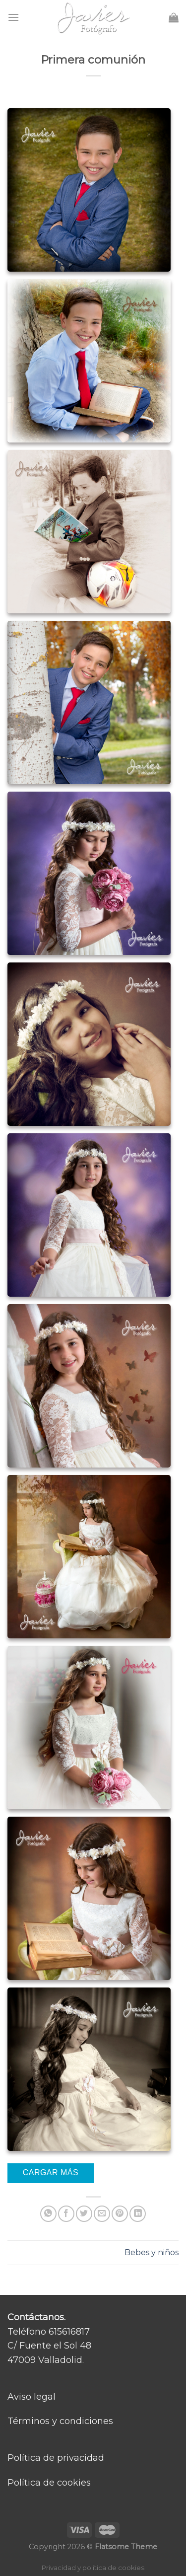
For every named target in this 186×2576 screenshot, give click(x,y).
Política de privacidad (55, 2457)
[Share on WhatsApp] (48, 2214)
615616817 (69, 2331)
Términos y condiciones (60, 2421)
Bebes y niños (151, 2252)
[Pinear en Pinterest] (120, 2214)
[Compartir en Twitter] (84, 2214)
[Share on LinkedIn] (137, 2214)
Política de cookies (49, 2482)
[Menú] (13, 17)
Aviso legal (31, 2396)
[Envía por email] (102, 2214)
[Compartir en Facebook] (66, 2214)
